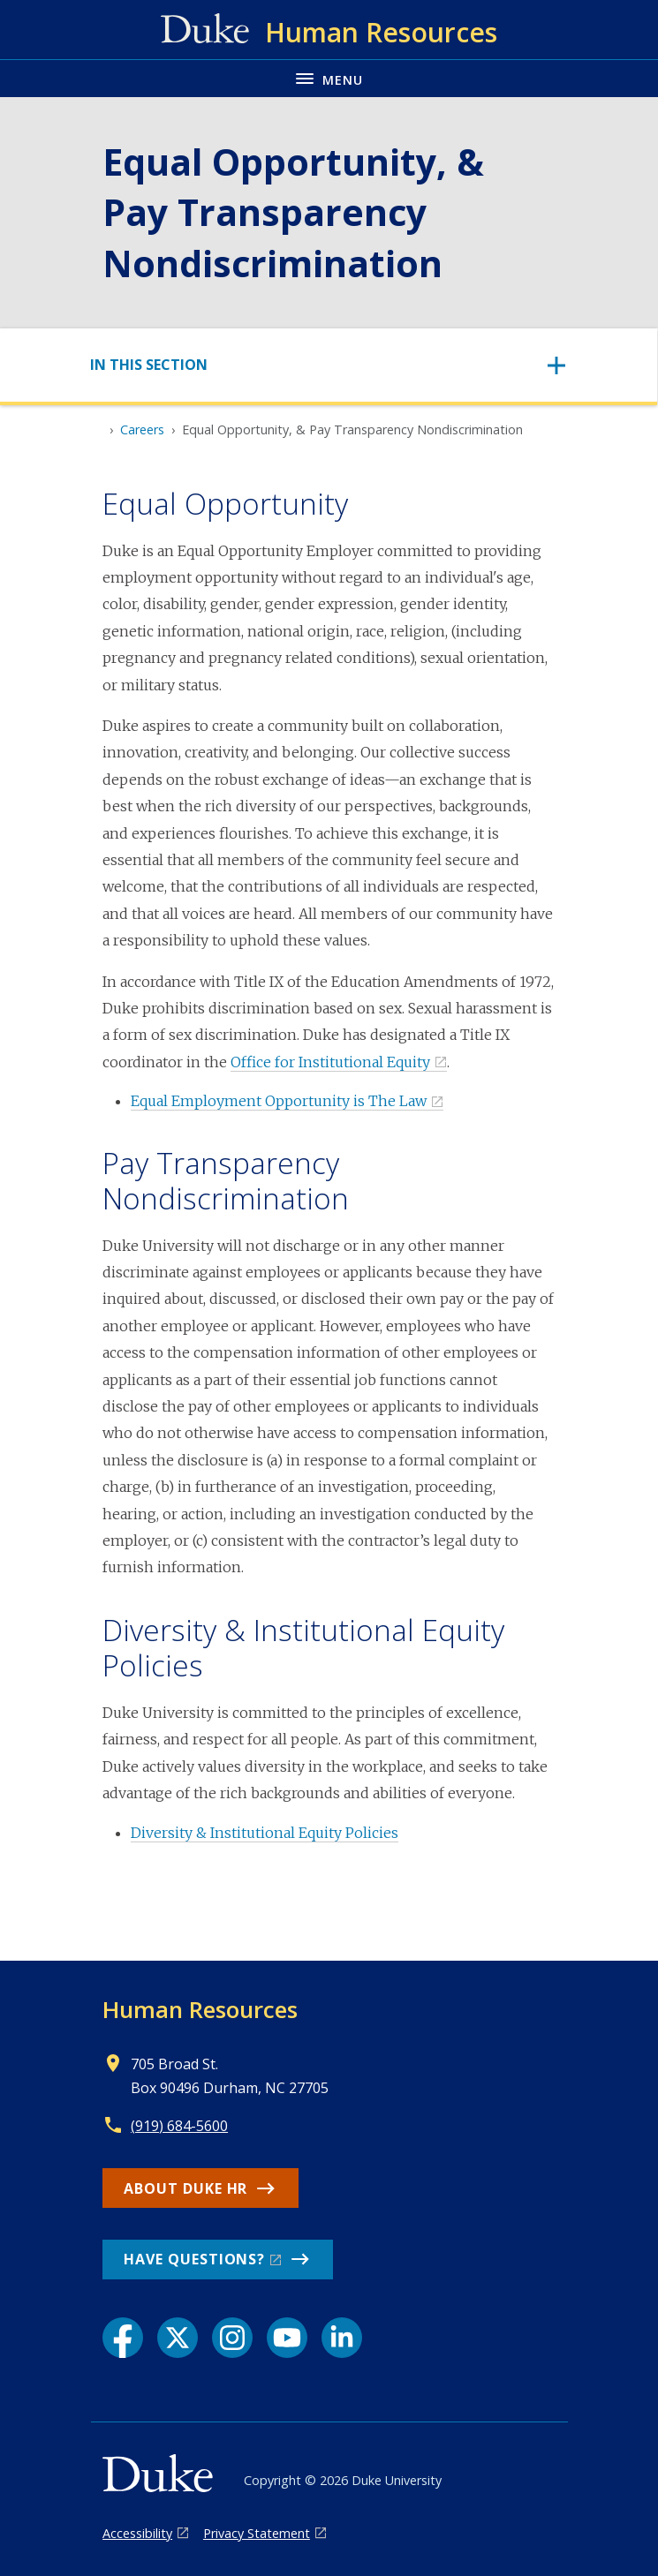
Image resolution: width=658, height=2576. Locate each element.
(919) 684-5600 (179, 2125)
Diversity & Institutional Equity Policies (264, 1833)
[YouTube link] (287, 2337)
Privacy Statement (256, 2533)
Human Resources (200, 2009)
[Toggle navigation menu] (329, 78)
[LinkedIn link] (341, 2337)
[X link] (177, 2337)
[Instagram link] (232, 2337)
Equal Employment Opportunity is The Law (279, 1101)
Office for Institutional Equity (330, 1062)
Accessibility (137, 2533)
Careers (142, 429)
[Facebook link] (122, 2337)
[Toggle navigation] (328, 365)
